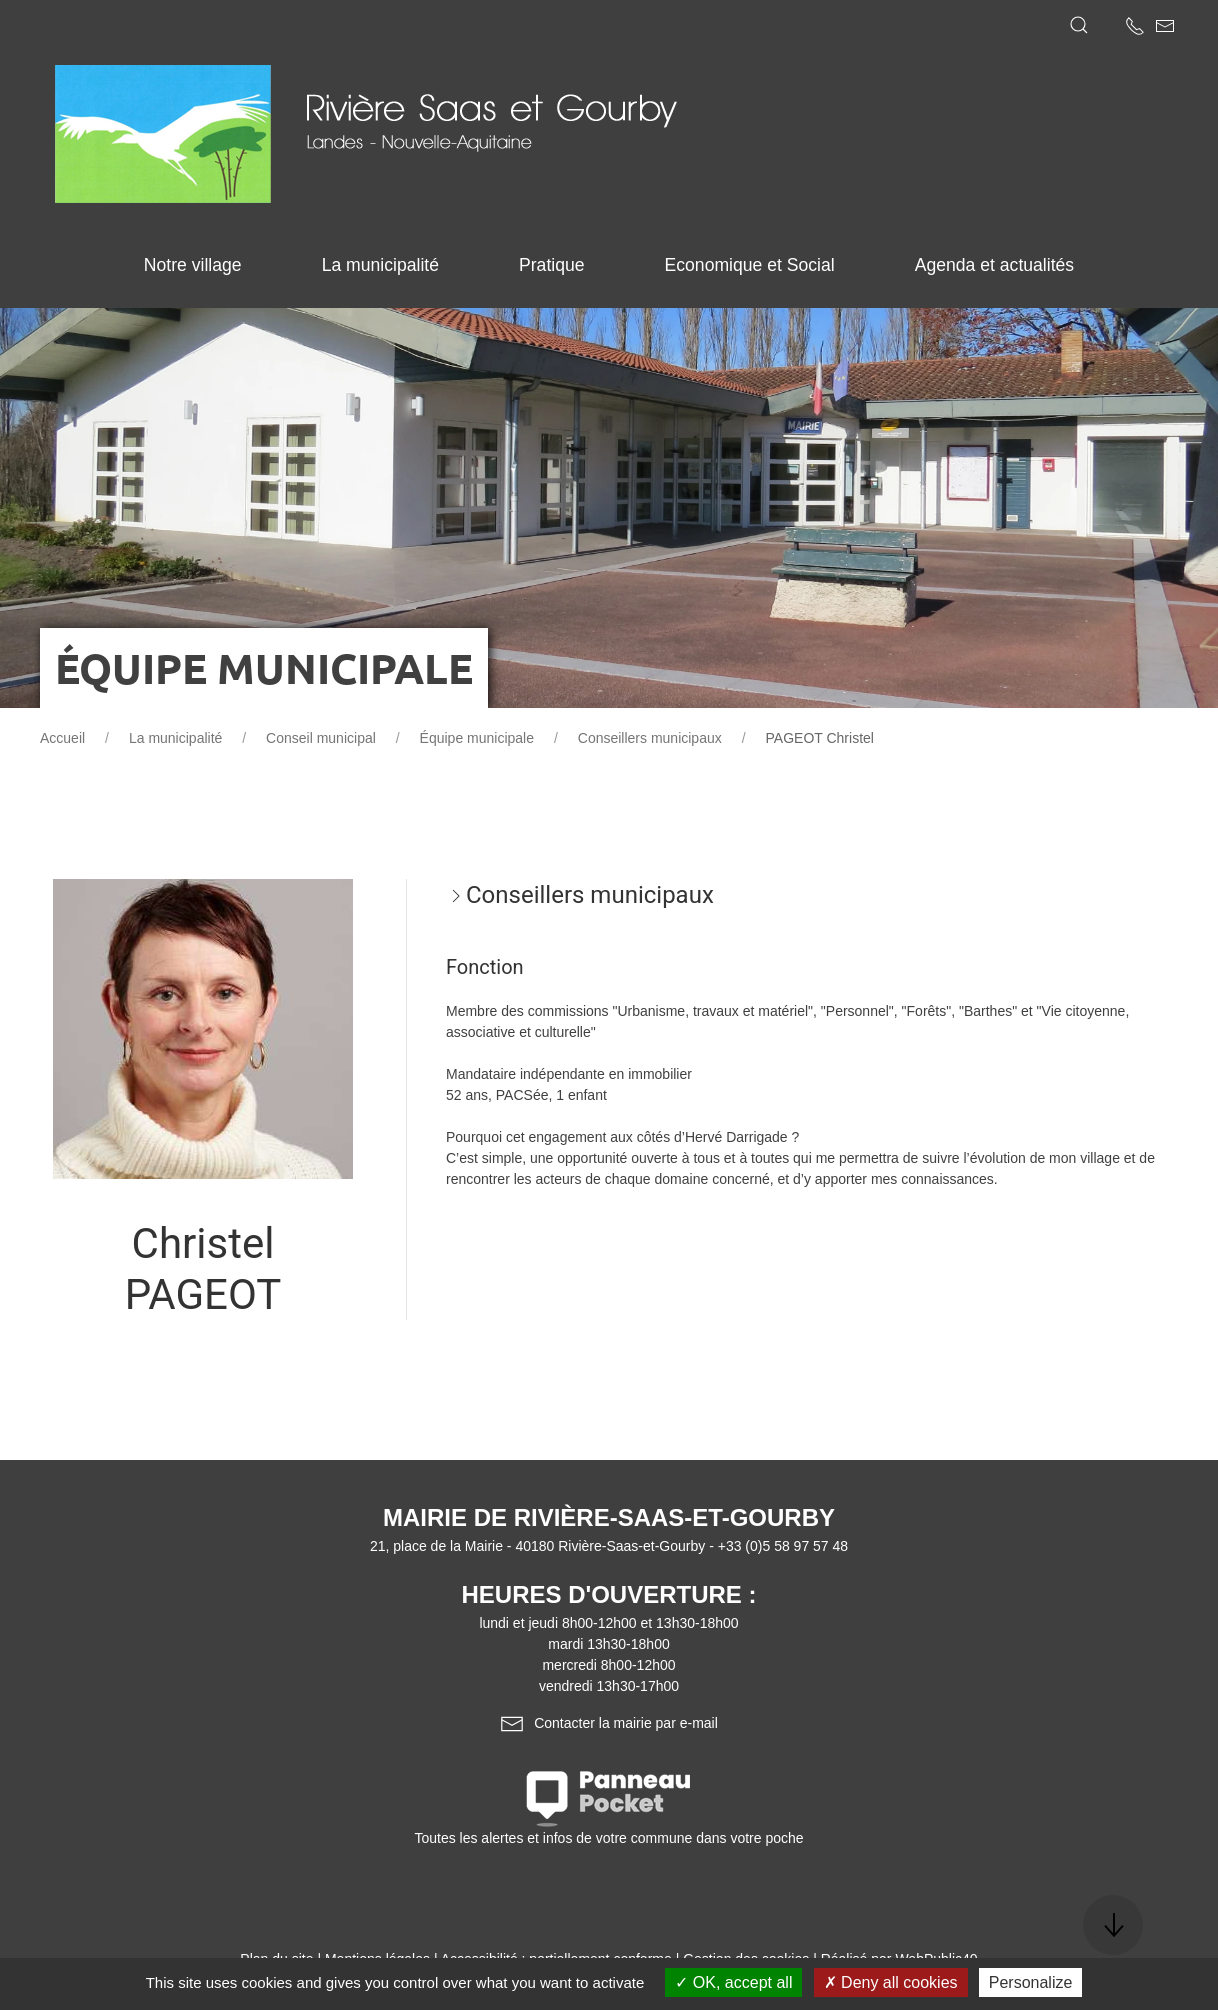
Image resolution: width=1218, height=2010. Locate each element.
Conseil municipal (321, 738)
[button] (1079, 25)
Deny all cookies (891, 1982)
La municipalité (175, 738)
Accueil (62, 738)
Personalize (1031, 1982)
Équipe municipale (477, 738)
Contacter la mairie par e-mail (609, 1723)
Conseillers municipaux (650, 738)
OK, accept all (733, 1982)
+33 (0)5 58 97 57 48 (783, 1546)
